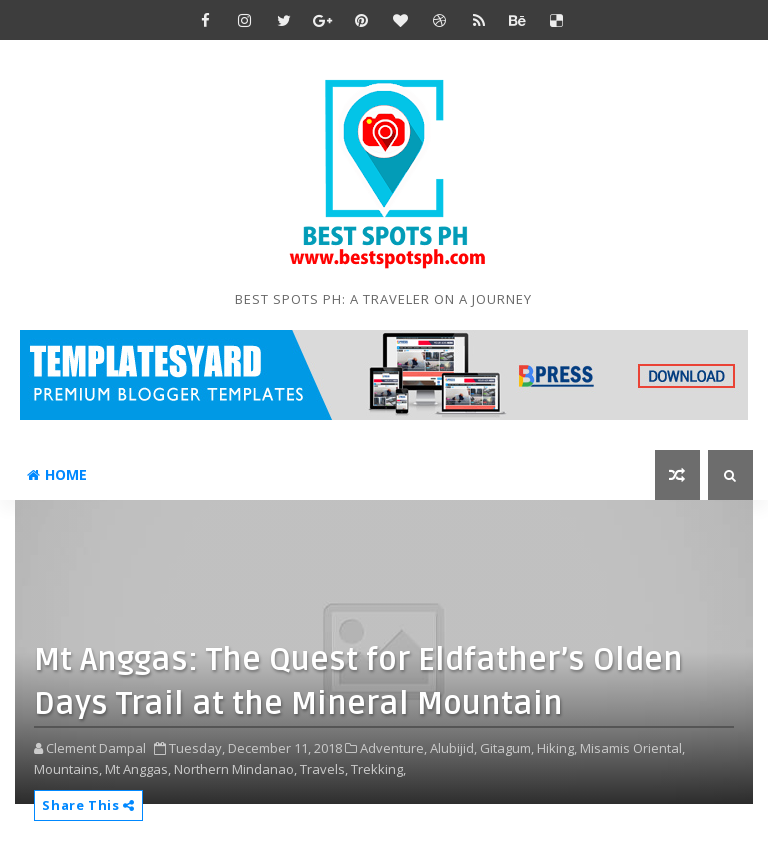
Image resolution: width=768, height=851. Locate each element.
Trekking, (378, 769)
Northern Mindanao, (235, 769)
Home (57, 474)
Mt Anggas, (138, 769)
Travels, (324, 769)
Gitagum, (507, 748)
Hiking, (557, 748)
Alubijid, (453, 748)
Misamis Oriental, (632, 748)
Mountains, (68, 769)
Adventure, (393, 748)
